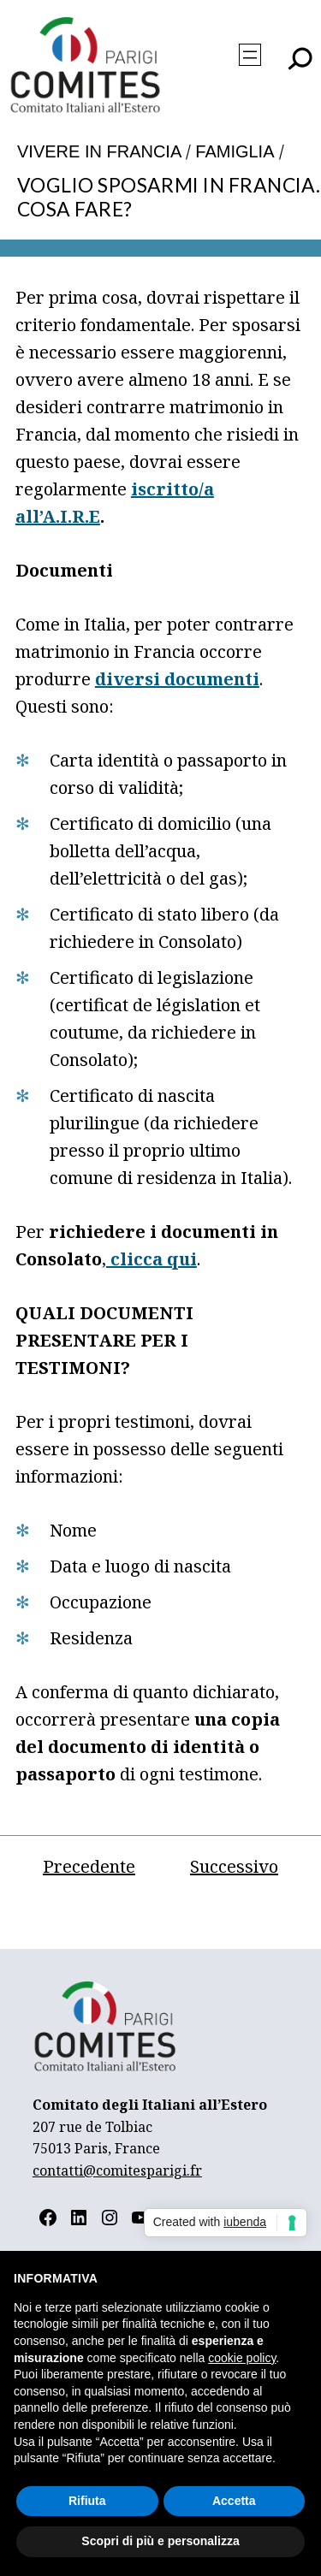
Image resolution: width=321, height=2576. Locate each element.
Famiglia (234, 151)
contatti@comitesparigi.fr (117, 2170)
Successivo (234, 1866)
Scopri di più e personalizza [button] (160, 2541)
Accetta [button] (234, 2501)
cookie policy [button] (242, 2358)
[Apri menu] (250, 54)
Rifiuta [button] (87, 2501)
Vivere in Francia (99, 151)
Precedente (89, 1866)
